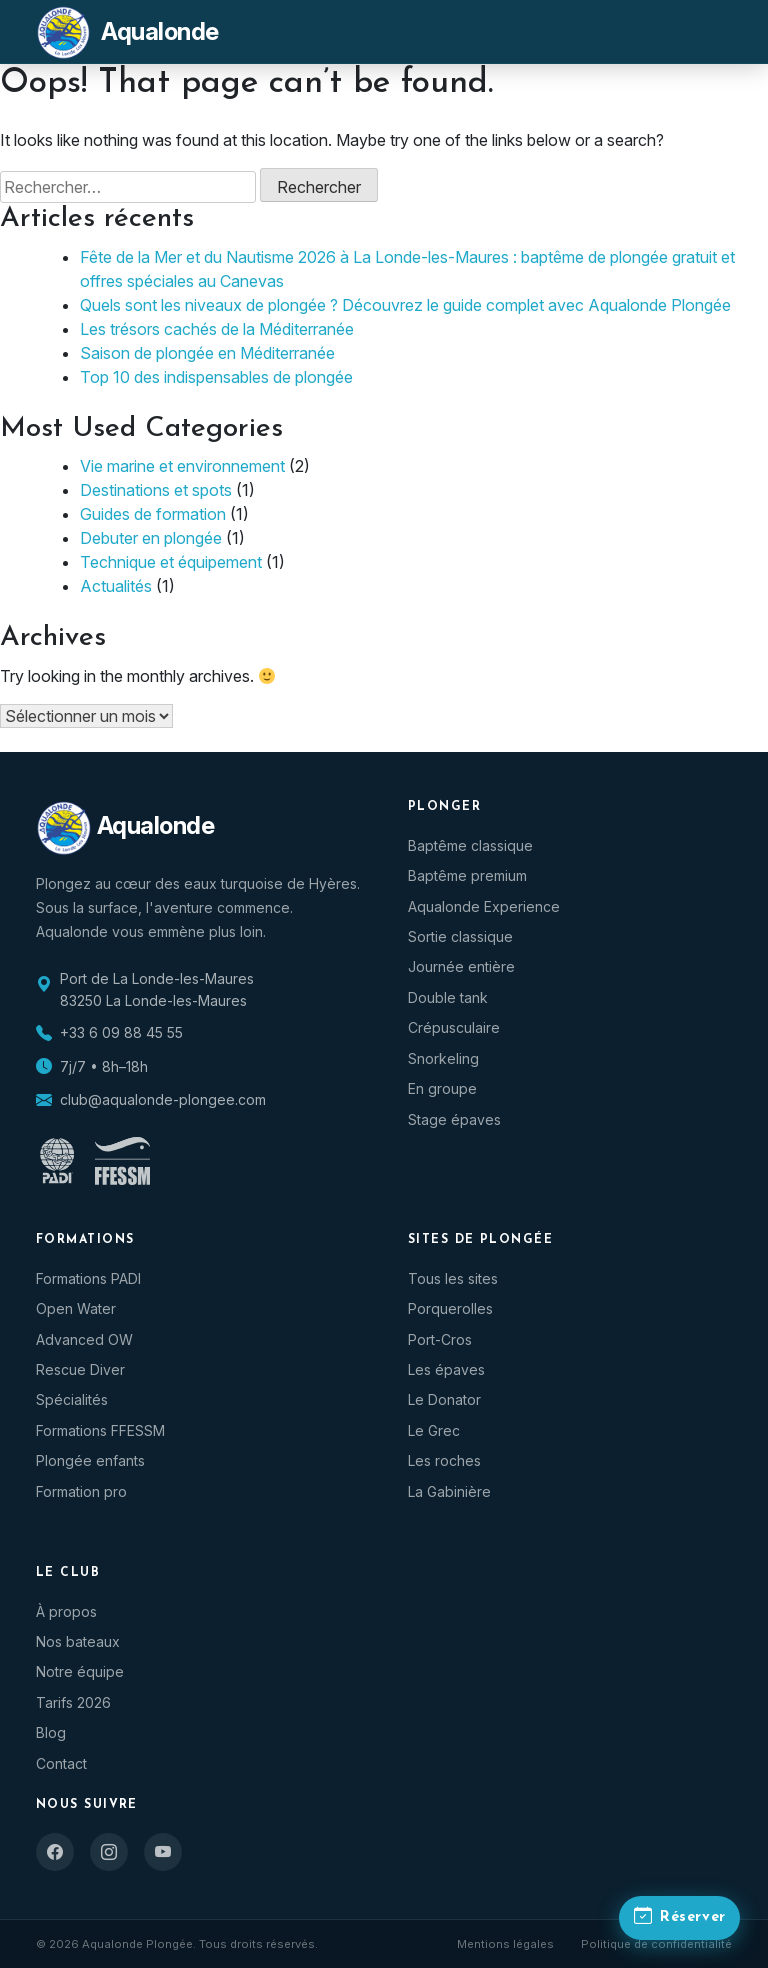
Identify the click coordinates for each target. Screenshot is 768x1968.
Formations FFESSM (100, 1430)
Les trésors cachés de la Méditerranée (217, 329)
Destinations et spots (156, 490)
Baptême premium (467, 875)
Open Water (76, 1308)
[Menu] (708, 32)
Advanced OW (84, 1339)
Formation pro (81, 1491)
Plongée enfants (90, 1460)
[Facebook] (55, 1852)
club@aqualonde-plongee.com (163, 1099)
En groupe (442, 1088)
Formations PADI (88, 1278)
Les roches (444, 1460)
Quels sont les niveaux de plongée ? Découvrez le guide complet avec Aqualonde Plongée (405, 305)
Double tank (448, 997)
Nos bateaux (78, 1641)
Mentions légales (505, 1944)
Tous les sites (453, 1278)
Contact (61, 1763)
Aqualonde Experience (484, 906)
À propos (66, 1611)
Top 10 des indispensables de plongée (216, 377)
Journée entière (461, 966)
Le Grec (434, 1430)
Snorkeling (443, 1058)
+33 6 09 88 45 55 (121, 1032)
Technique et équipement (171, 562)
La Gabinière (449, 1491)
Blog (51, 1732)
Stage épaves (454, 1119)
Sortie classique (460, 936)
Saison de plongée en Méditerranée (207, 353)
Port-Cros (440, 1339)
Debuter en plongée (151, 538)
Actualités (116, 586)
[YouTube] (163, 1852)
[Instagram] (109, 1852)
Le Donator (444, 1399)
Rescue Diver (80, 1369)
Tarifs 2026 (73, 1702)
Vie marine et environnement (182, 466)
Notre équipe (80, 1671)
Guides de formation (153, 514)
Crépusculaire (454, 1027)
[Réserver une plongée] (674, 1915)
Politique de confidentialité (656, 1944)
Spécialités (72, 1399)
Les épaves (446, 1369)
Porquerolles (450, 1308)
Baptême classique (470, 845)
